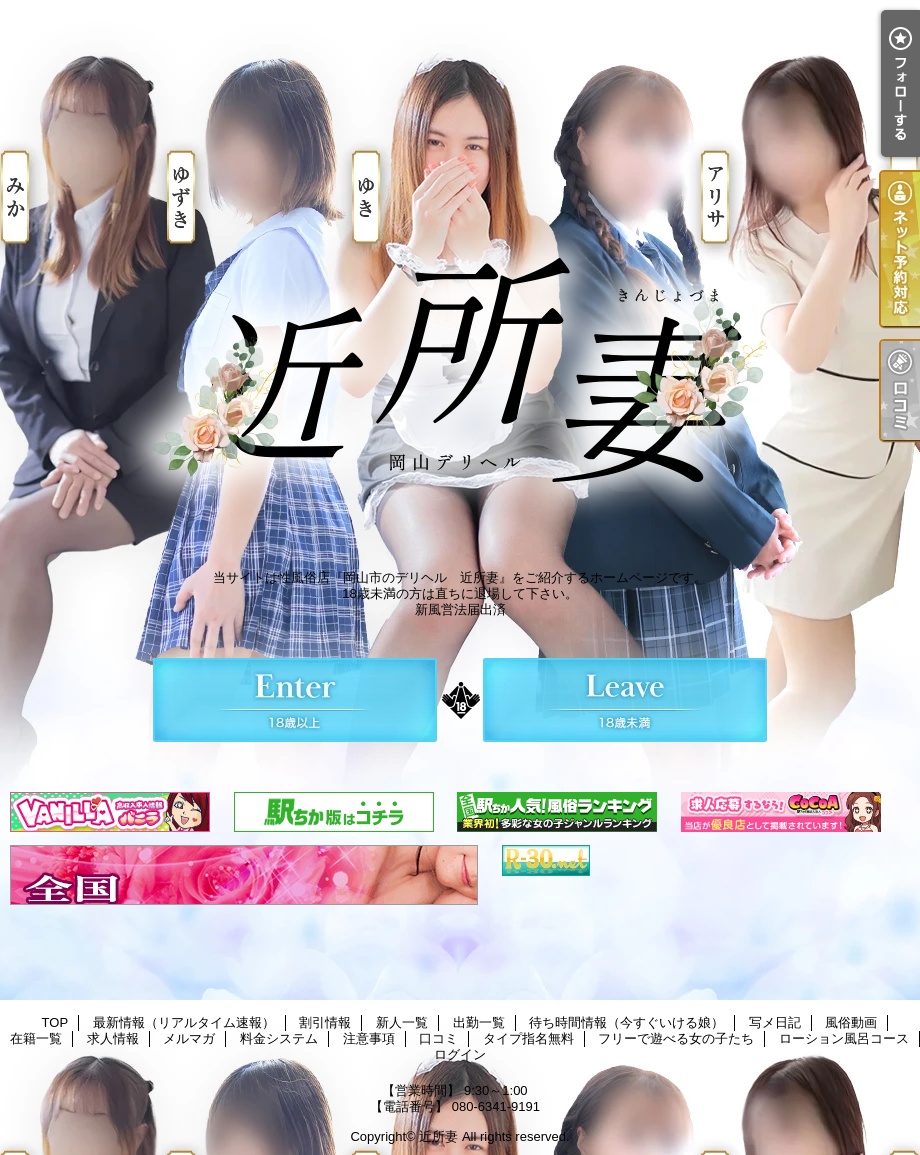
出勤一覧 (479, 1022)
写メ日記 (775, 1022)
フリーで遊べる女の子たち (676, 1038)
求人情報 (113, 1038)
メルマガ (189, 1038)
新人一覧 (402, 1022)
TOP (55, 1022)
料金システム (279, 1038)
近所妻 (438, 1136)
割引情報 (325, 1022)
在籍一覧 (36, 1038)
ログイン (460, 1054)
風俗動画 (851, 1022)
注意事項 (369, 1038)
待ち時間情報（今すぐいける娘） (626, 1022)
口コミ (438, 1038)
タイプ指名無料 (528, 1038)
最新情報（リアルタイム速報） (184, 1022)
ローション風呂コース (844, 1038)
